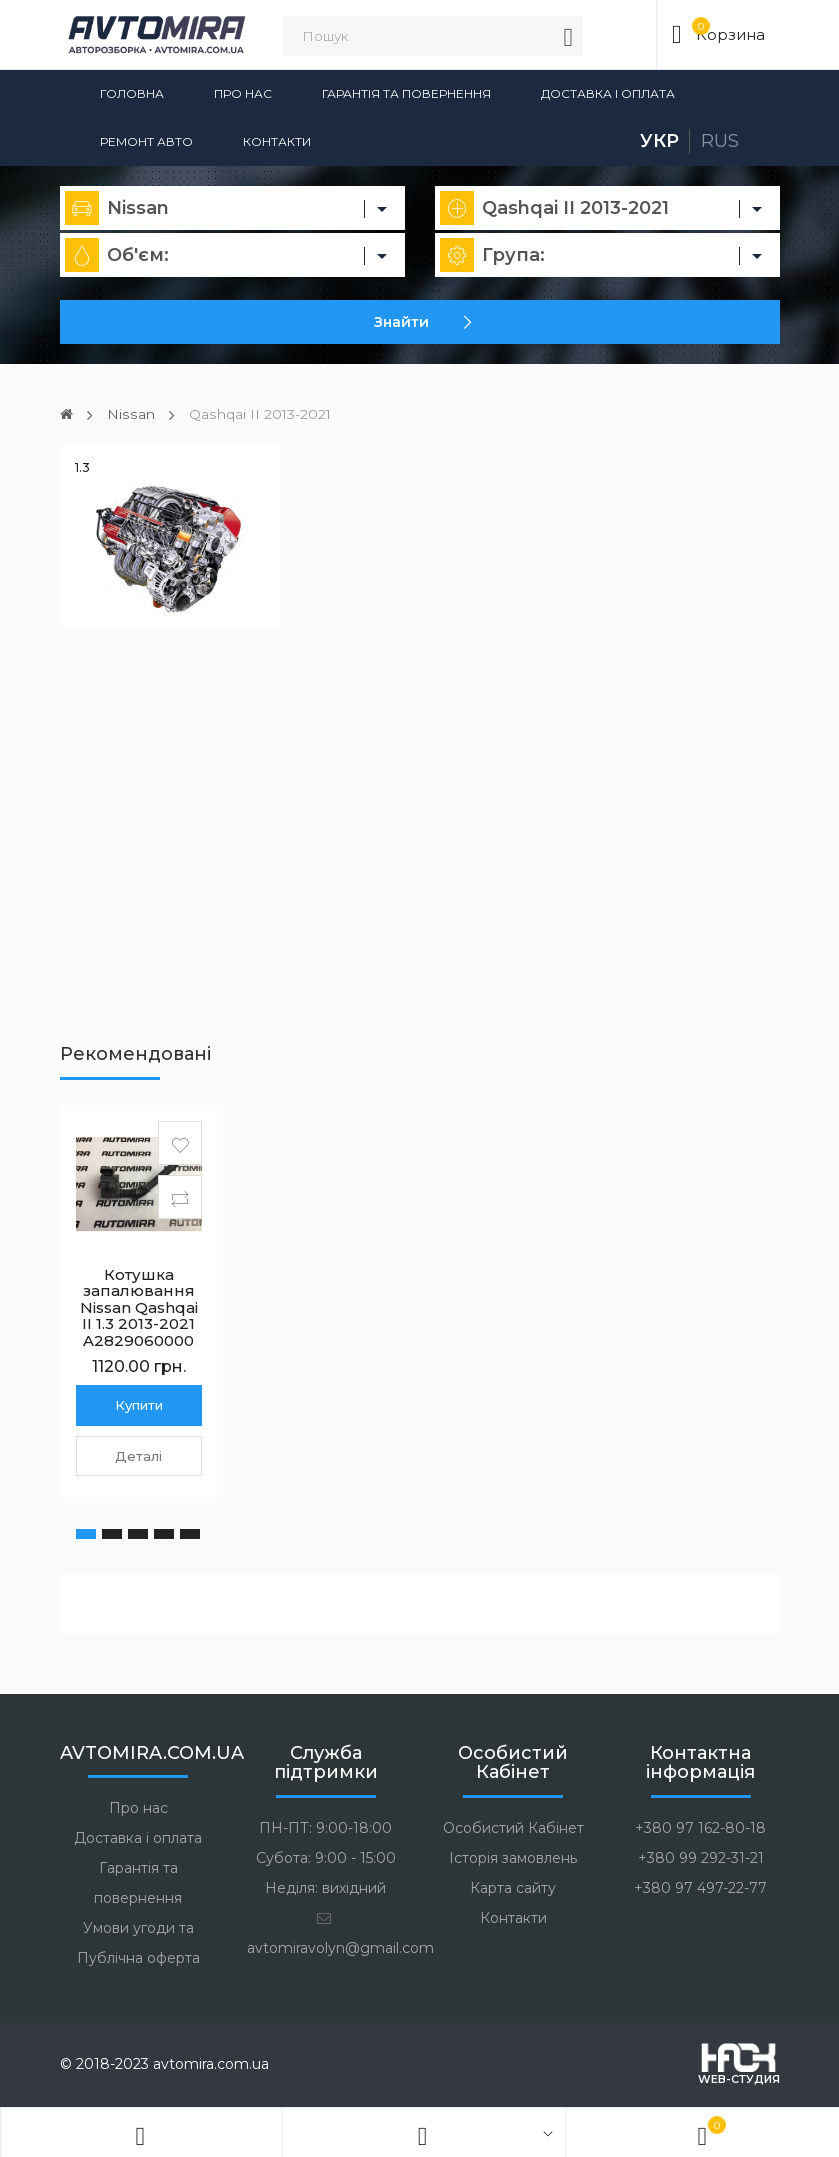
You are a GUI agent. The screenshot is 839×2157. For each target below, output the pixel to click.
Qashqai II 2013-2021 (258, 414)
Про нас (243, 93)
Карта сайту (513, 1888)
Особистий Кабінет (513, 1828)
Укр (659, 141)
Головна (132, 93)
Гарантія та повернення (406, 93)
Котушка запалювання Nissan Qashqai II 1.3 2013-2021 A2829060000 (139, 1306)
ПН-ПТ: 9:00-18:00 (325, 1828)
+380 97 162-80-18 (700, 1828)
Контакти (277, 141)
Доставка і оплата (608, 93)
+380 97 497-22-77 (700, 1888)
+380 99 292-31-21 (701, 1858)
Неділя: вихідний (325, 1888)
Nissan (130, 414)
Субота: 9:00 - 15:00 (326, 1858)
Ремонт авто (146, 141)
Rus (720, 141)
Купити (139, 1404)
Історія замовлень (513, 1858)
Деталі (138, 1455)
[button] (86, 1533)
